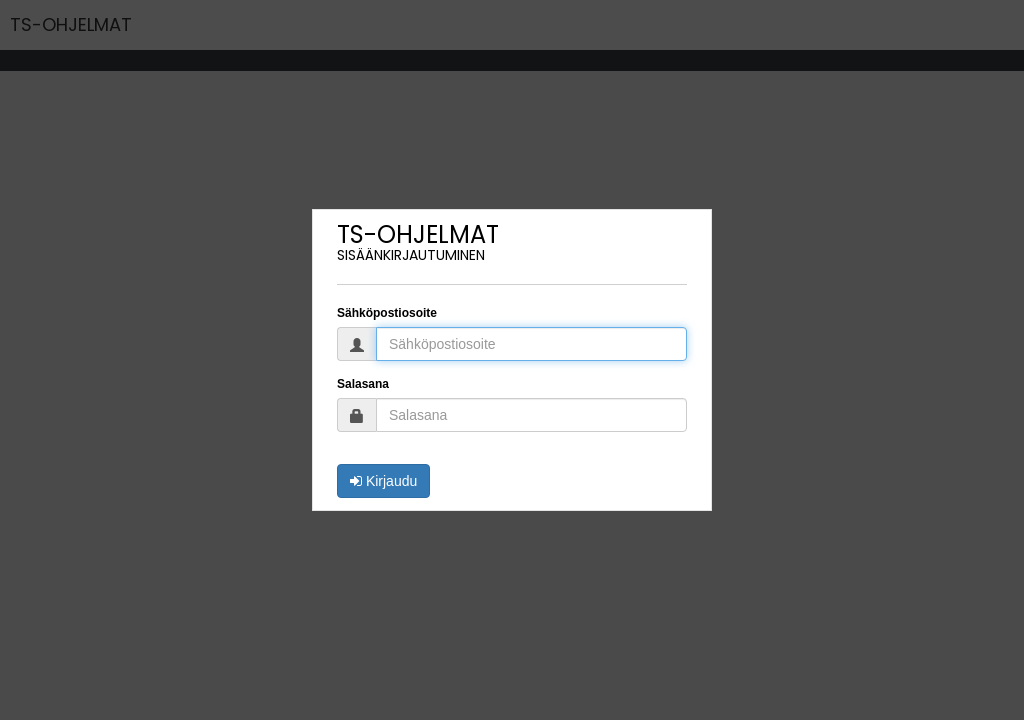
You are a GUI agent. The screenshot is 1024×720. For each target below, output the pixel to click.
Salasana (363, 384)
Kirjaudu (383, 481)
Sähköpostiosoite (387, 313)
